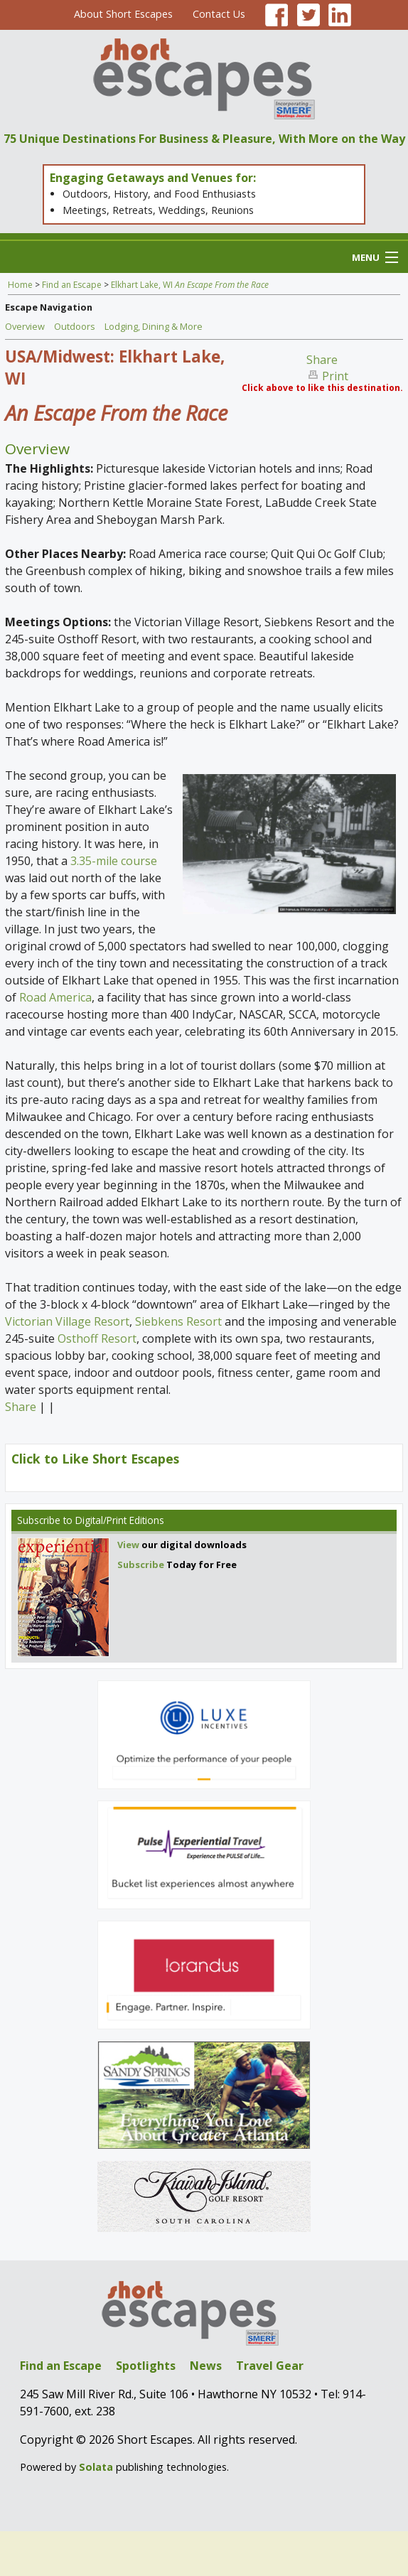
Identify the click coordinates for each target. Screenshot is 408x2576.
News (206, 2365)
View (128, 1544)
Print (335, 376)
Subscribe (38, 1520)
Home (20, 285)
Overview (25, 326)
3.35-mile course (113, 861)
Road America (55, 997)
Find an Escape (72, 285)
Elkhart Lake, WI (190, 285)
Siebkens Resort (178, 1321)
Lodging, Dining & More (153, 326)
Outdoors (74, 326)
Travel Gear (270, 2365)
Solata (96, 2467)
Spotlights (146, 2365)
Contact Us (219, 14)
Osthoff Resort (97, 1338)
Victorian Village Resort (67, 1321)
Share (322, 359)
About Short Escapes (123, 14)
